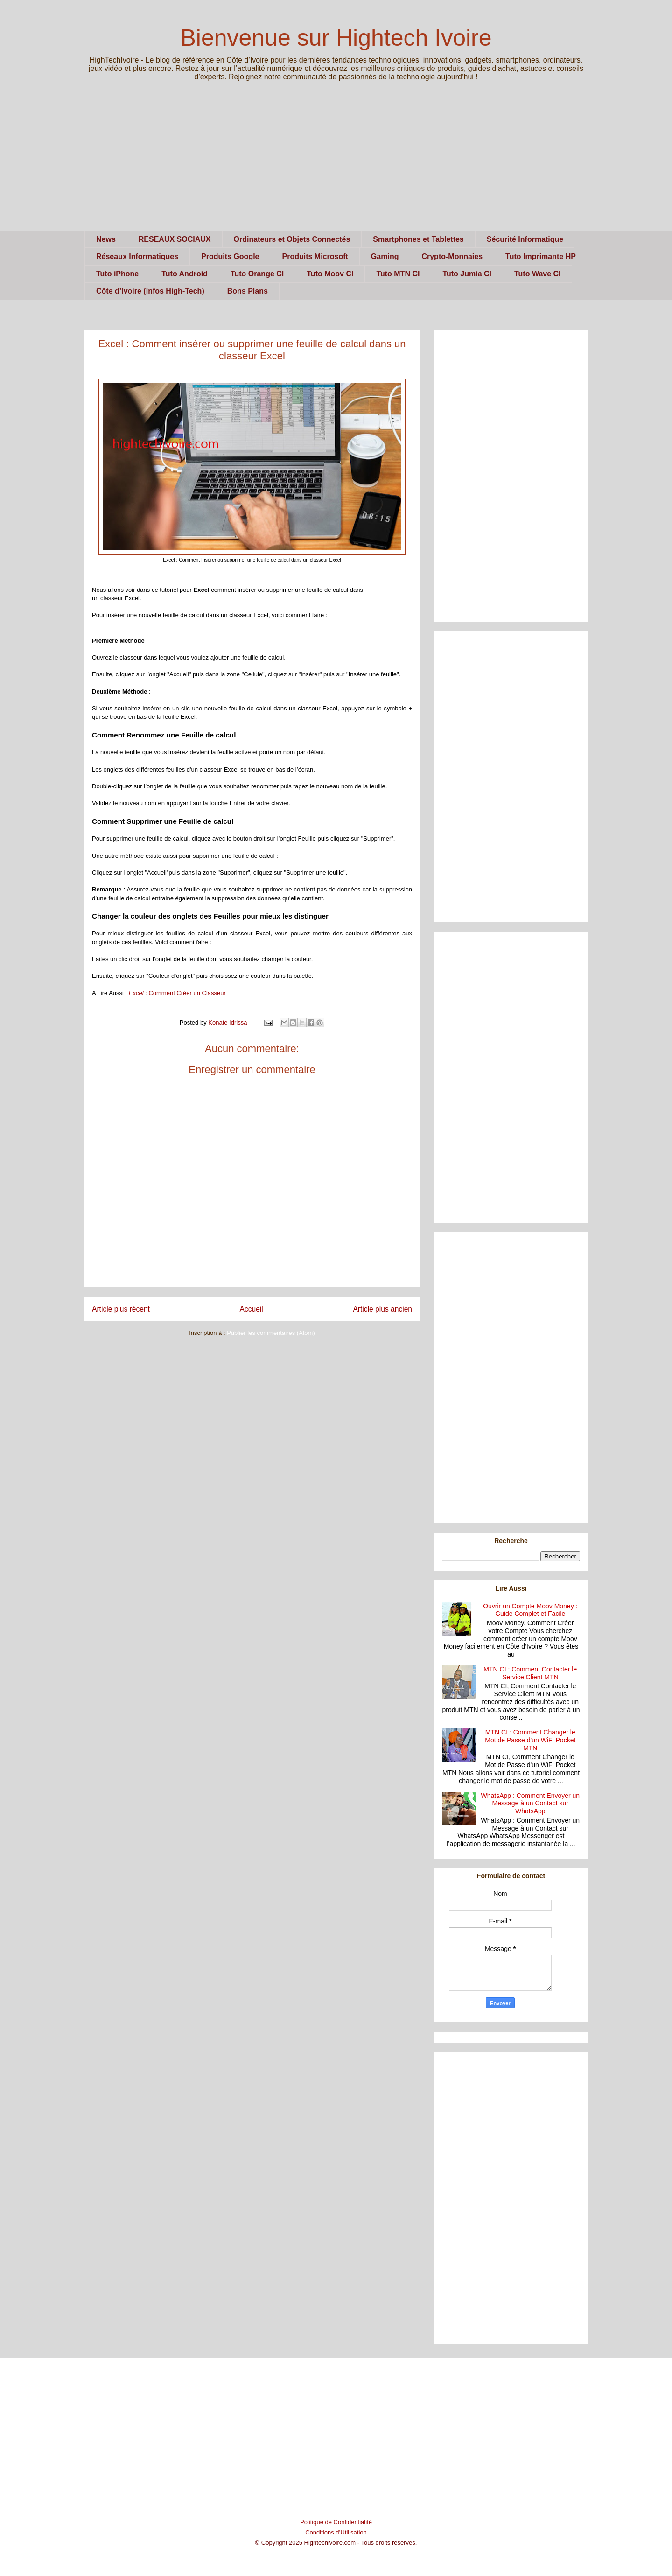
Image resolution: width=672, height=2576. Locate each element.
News (106, 239)
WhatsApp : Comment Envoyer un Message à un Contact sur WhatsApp (530, 1803)
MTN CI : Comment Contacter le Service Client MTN (530, 1673)
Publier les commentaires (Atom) (271, 1332)
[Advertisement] (336, 165)
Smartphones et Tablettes (418, 239)
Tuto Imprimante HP (540, 256)
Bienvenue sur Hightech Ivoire (335, 38)
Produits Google (230, 256)
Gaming (385, 256)
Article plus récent (121, 1309)
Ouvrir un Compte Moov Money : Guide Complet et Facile (530, 1610)
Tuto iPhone (117, 274)
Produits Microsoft (315, 256)
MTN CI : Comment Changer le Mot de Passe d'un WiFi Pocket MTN (530, 1740)
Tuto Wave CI (537, 274)
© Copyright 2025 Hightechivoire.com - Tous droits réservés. (336, 2542)
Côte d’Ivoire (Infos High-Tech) (150, 291)
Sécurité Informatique (525, 239)
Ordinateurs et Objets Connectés (292, 239)
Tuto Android (184, 274)
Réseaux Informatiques (137, 256)
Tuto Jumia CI (466, 274)
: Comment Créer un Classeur (177, 993)
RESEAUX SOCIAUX (175, 239)
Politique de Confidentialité (336, 2522)
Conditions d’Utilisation (336, 2532)
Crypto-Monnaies (452, 256)
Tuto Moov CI (330, 274)
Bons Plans (247, 291)
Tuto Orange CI (257, 274)
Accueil (251, 1309)
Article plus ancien (382, 1309)
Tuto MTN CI (398, 274)
